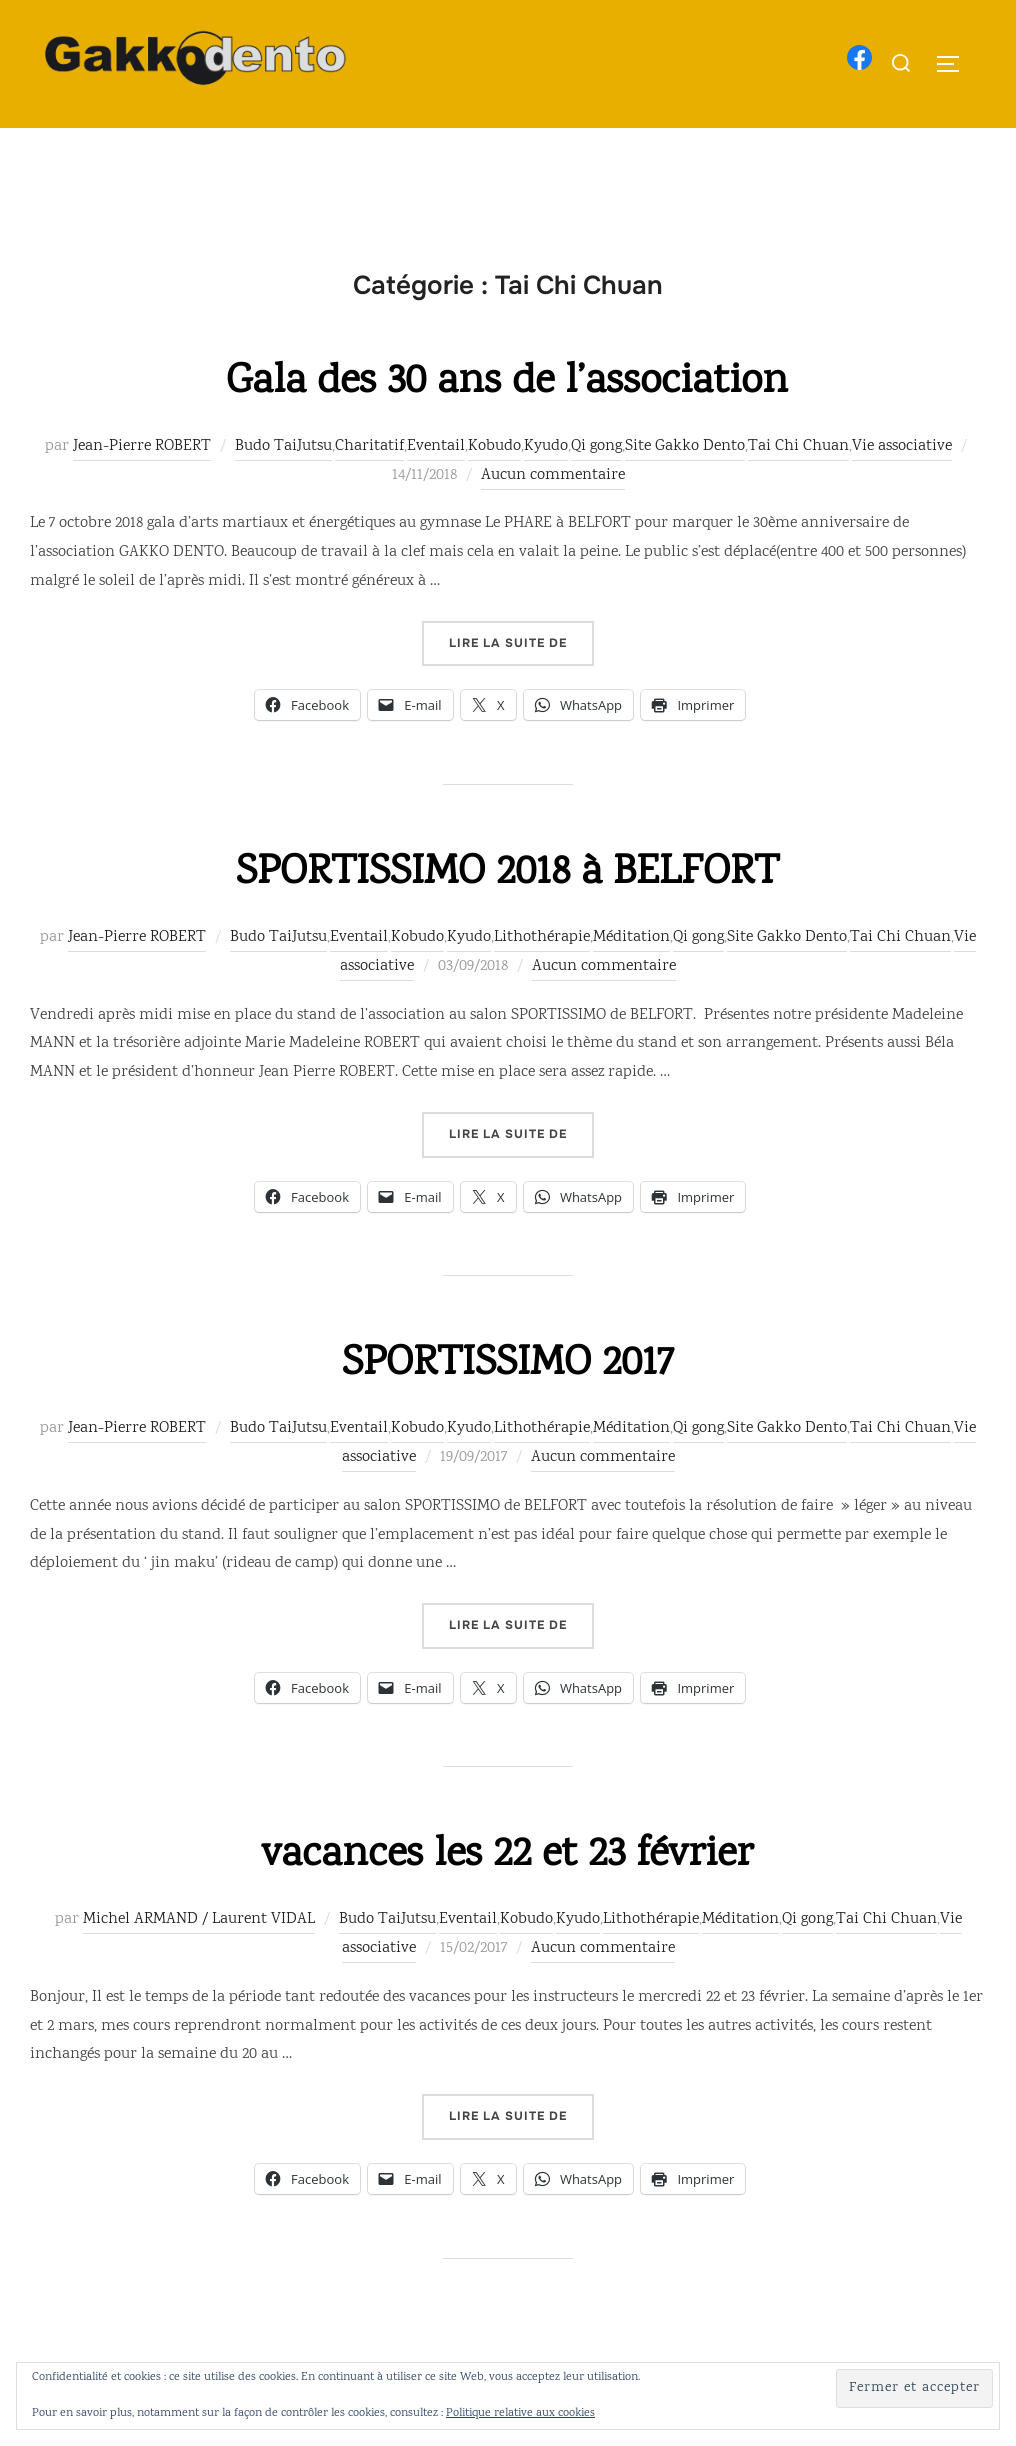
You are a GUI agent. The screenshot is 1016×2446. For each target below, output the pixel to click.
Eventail (436, 486)
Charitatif (369, 486)
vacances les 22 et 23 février (507, 1895)
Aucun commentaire (553, 515)
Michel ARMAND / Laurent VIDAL (199, 1959)
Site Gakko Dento (685, 486)
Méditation (631, 977)
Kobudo (494, 486)
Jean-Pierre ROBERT (142, 486)
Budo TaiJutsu (283, 486)
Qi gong (596, 486)
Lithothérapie (542, 977)
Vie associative (902, 486)
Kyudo (546, 486)
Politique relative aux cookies (520, 2413)
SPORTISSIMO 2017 (507, 1404)
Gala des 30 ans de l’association (507, 422)
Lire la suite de (521, 681)
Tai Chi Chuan (798, 486)
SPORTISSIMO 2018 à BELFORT (507, 913)
